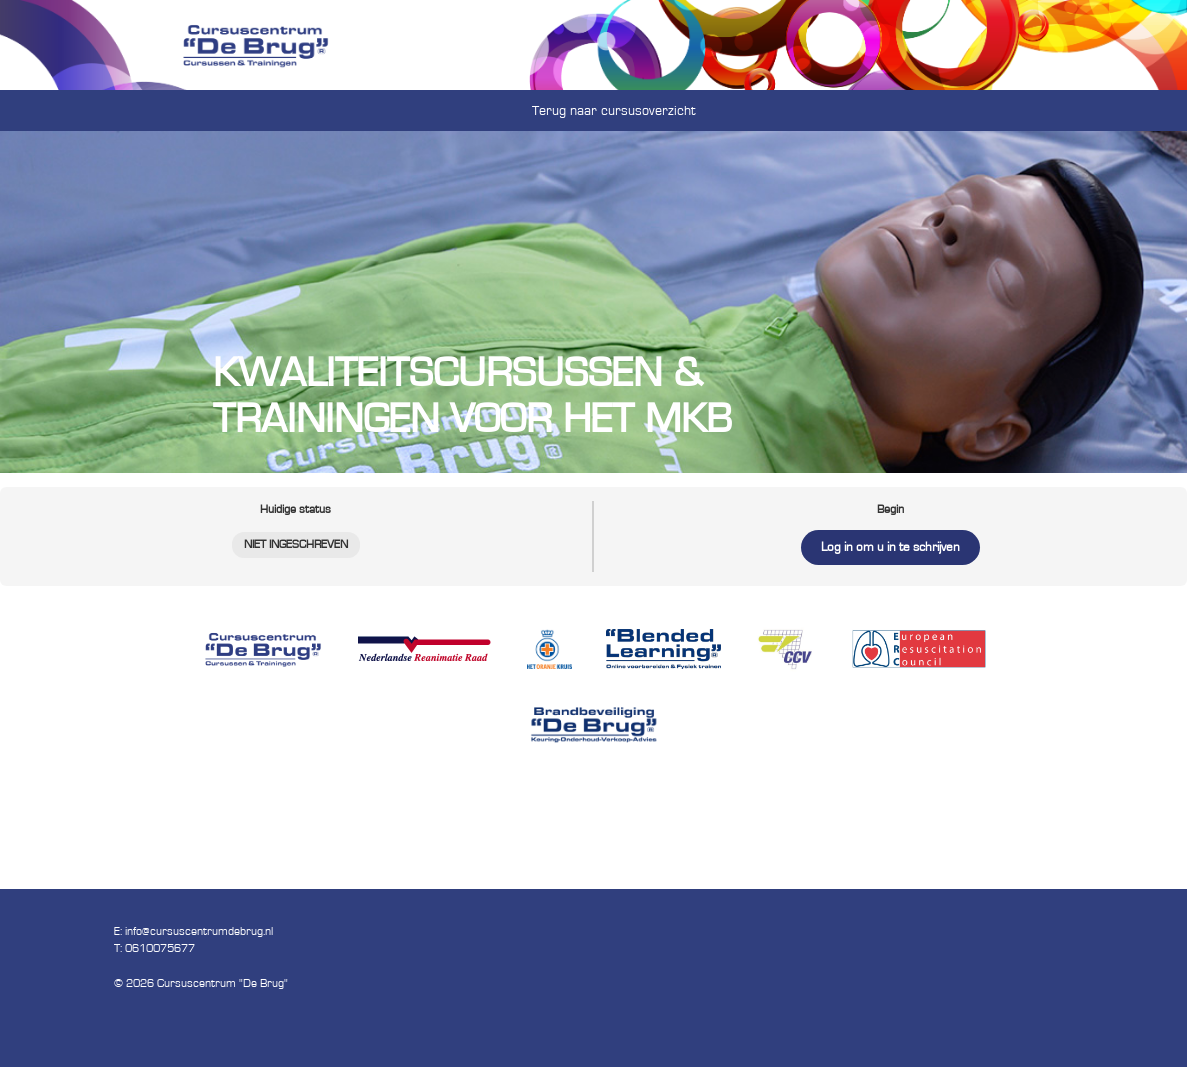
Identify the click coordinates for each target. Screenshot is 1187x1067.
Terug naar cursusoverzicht (614, 111)
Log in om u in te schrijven (890, 547)
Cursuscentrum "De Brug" (222, 983)
